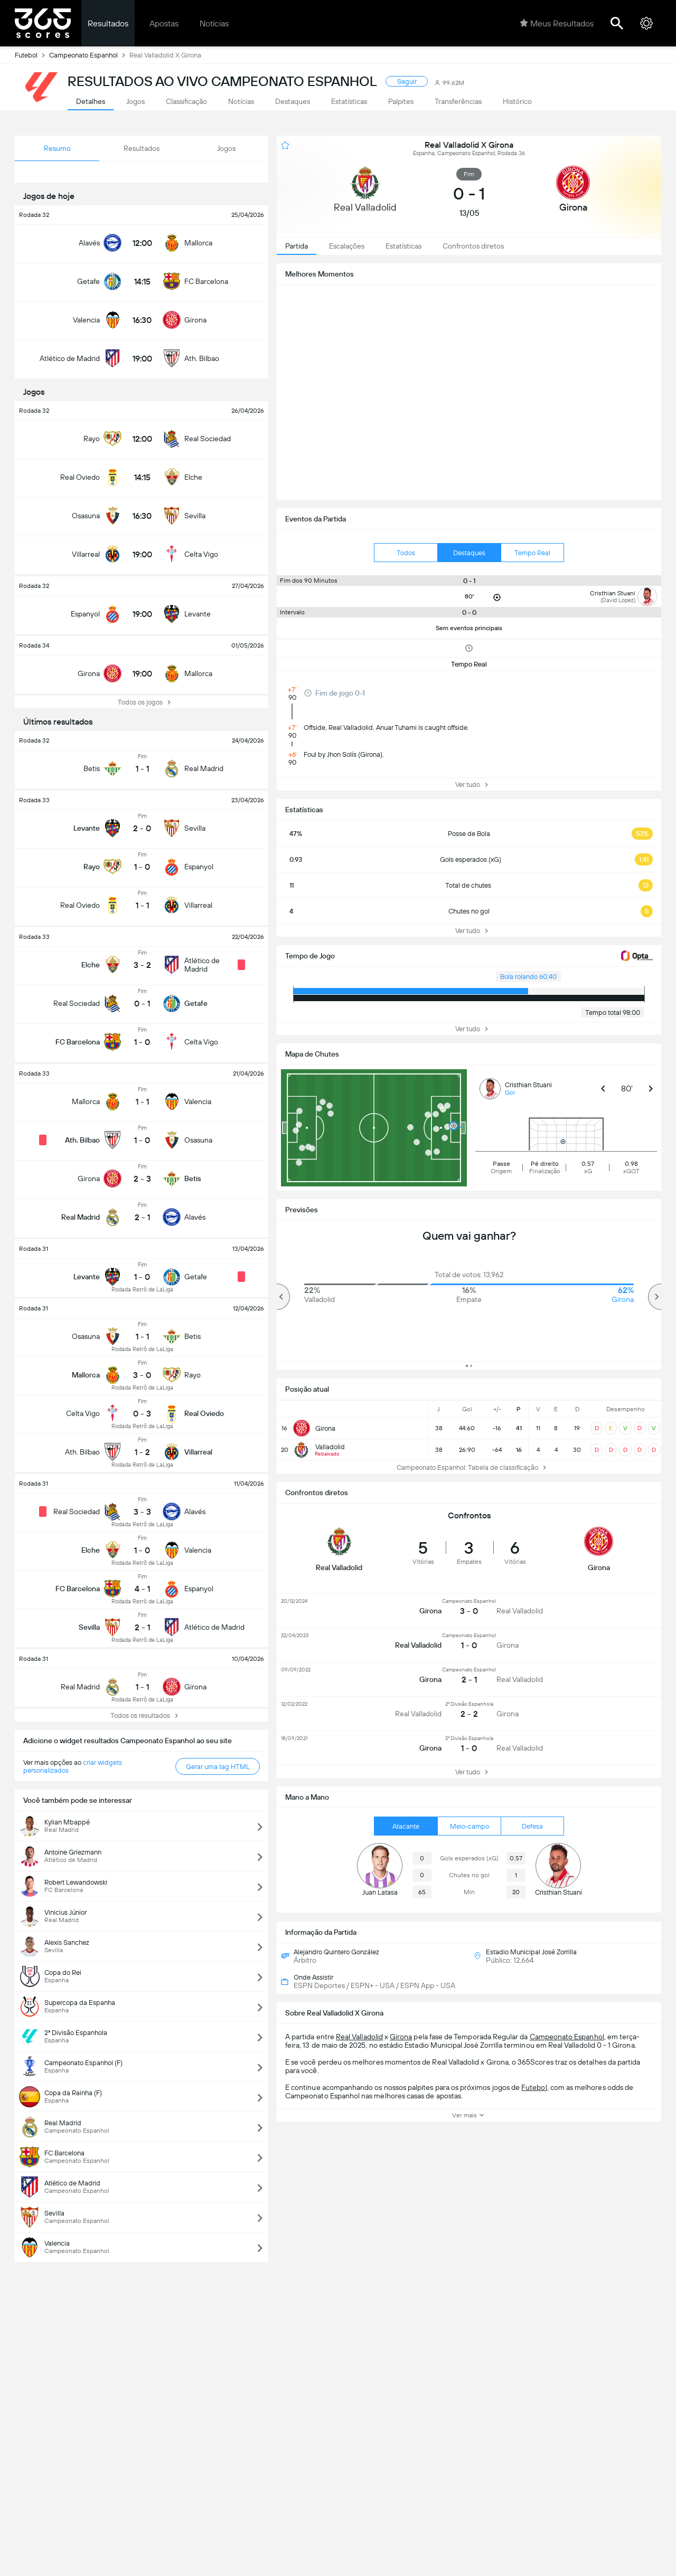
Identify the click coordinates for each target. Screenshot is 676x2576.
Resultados (108, 23)
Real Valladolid (359, 2036)
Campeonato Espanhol (89, 54)
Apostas (164, 23)
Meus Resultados (557, 23)
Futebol (32, 54)
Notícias (214, 23)
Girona (401, 2036)
